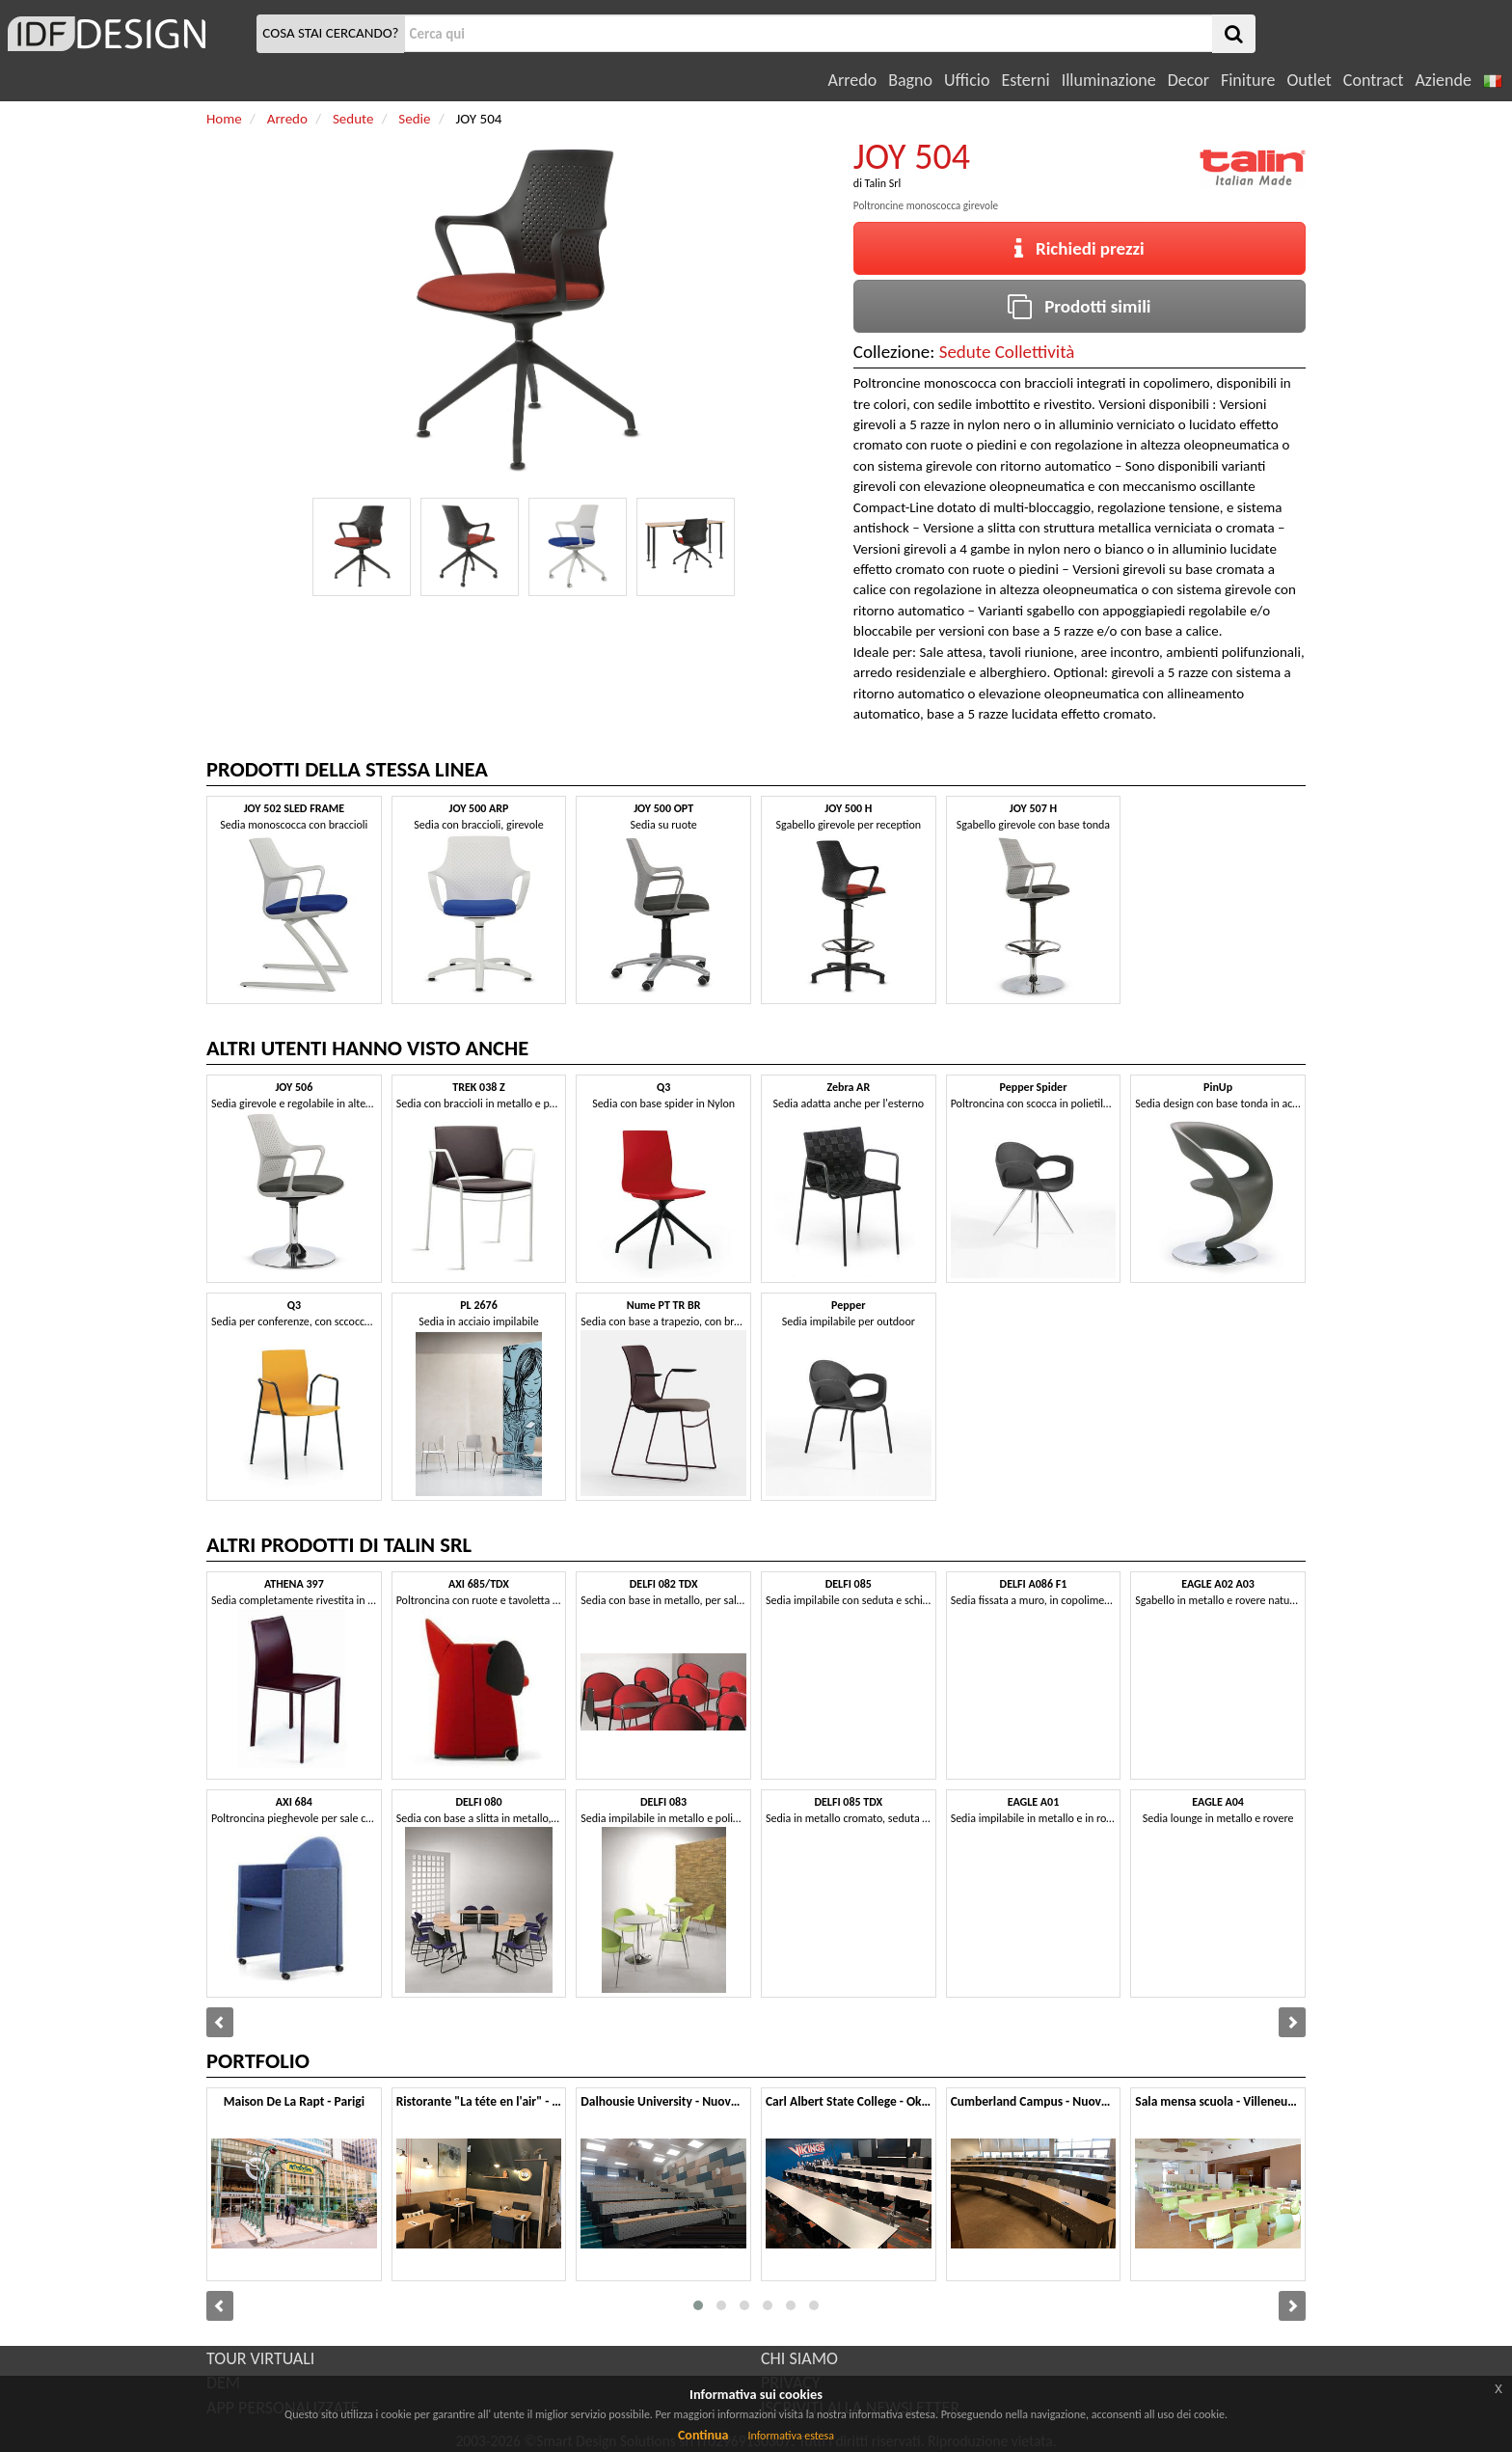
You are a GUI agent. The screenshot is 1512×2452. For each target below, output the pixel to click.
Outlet (1308, 80)
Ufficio (966, 80)
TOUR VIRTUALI (260, 2358)
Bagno (910, 80)
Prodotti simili (1079, 306)
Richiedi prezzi (1079, 248)
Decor (1188, 80)
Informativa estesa (790, 2435)
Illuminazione (1109, 80)
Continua (703, 2435)
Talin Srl (883, 183)
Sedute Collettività (1007, 352)
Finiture (1248, 80)
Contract (1373, 80)
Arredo (853, 80)
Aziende (1443, 80)
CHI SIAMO (799, 2358)
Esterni (1025, 80)
